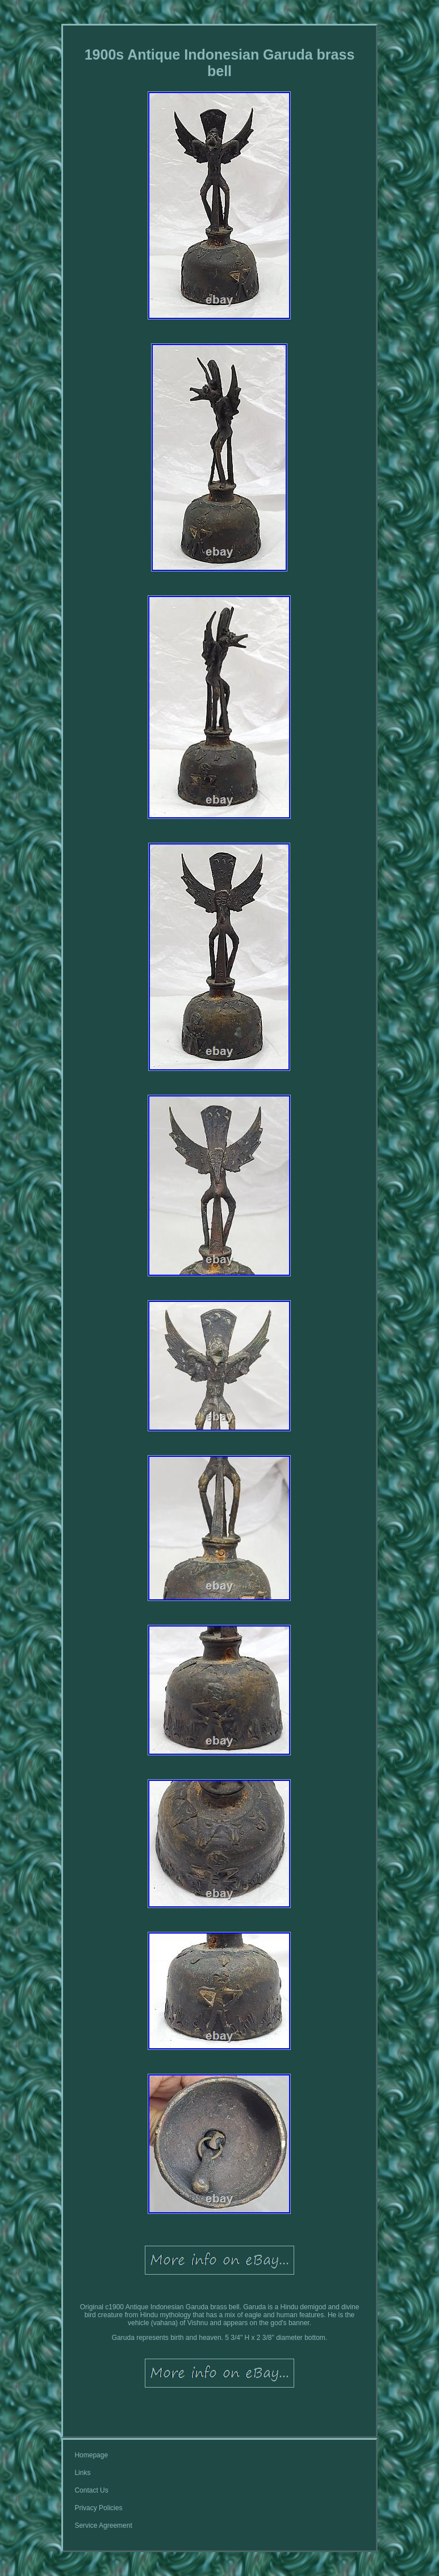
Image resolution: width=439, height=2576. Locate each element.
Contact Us (91, 2490)
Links (82, 2473)
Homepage (91, 2455)
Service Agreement (103, 2525)
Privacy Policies (98, 2508)
